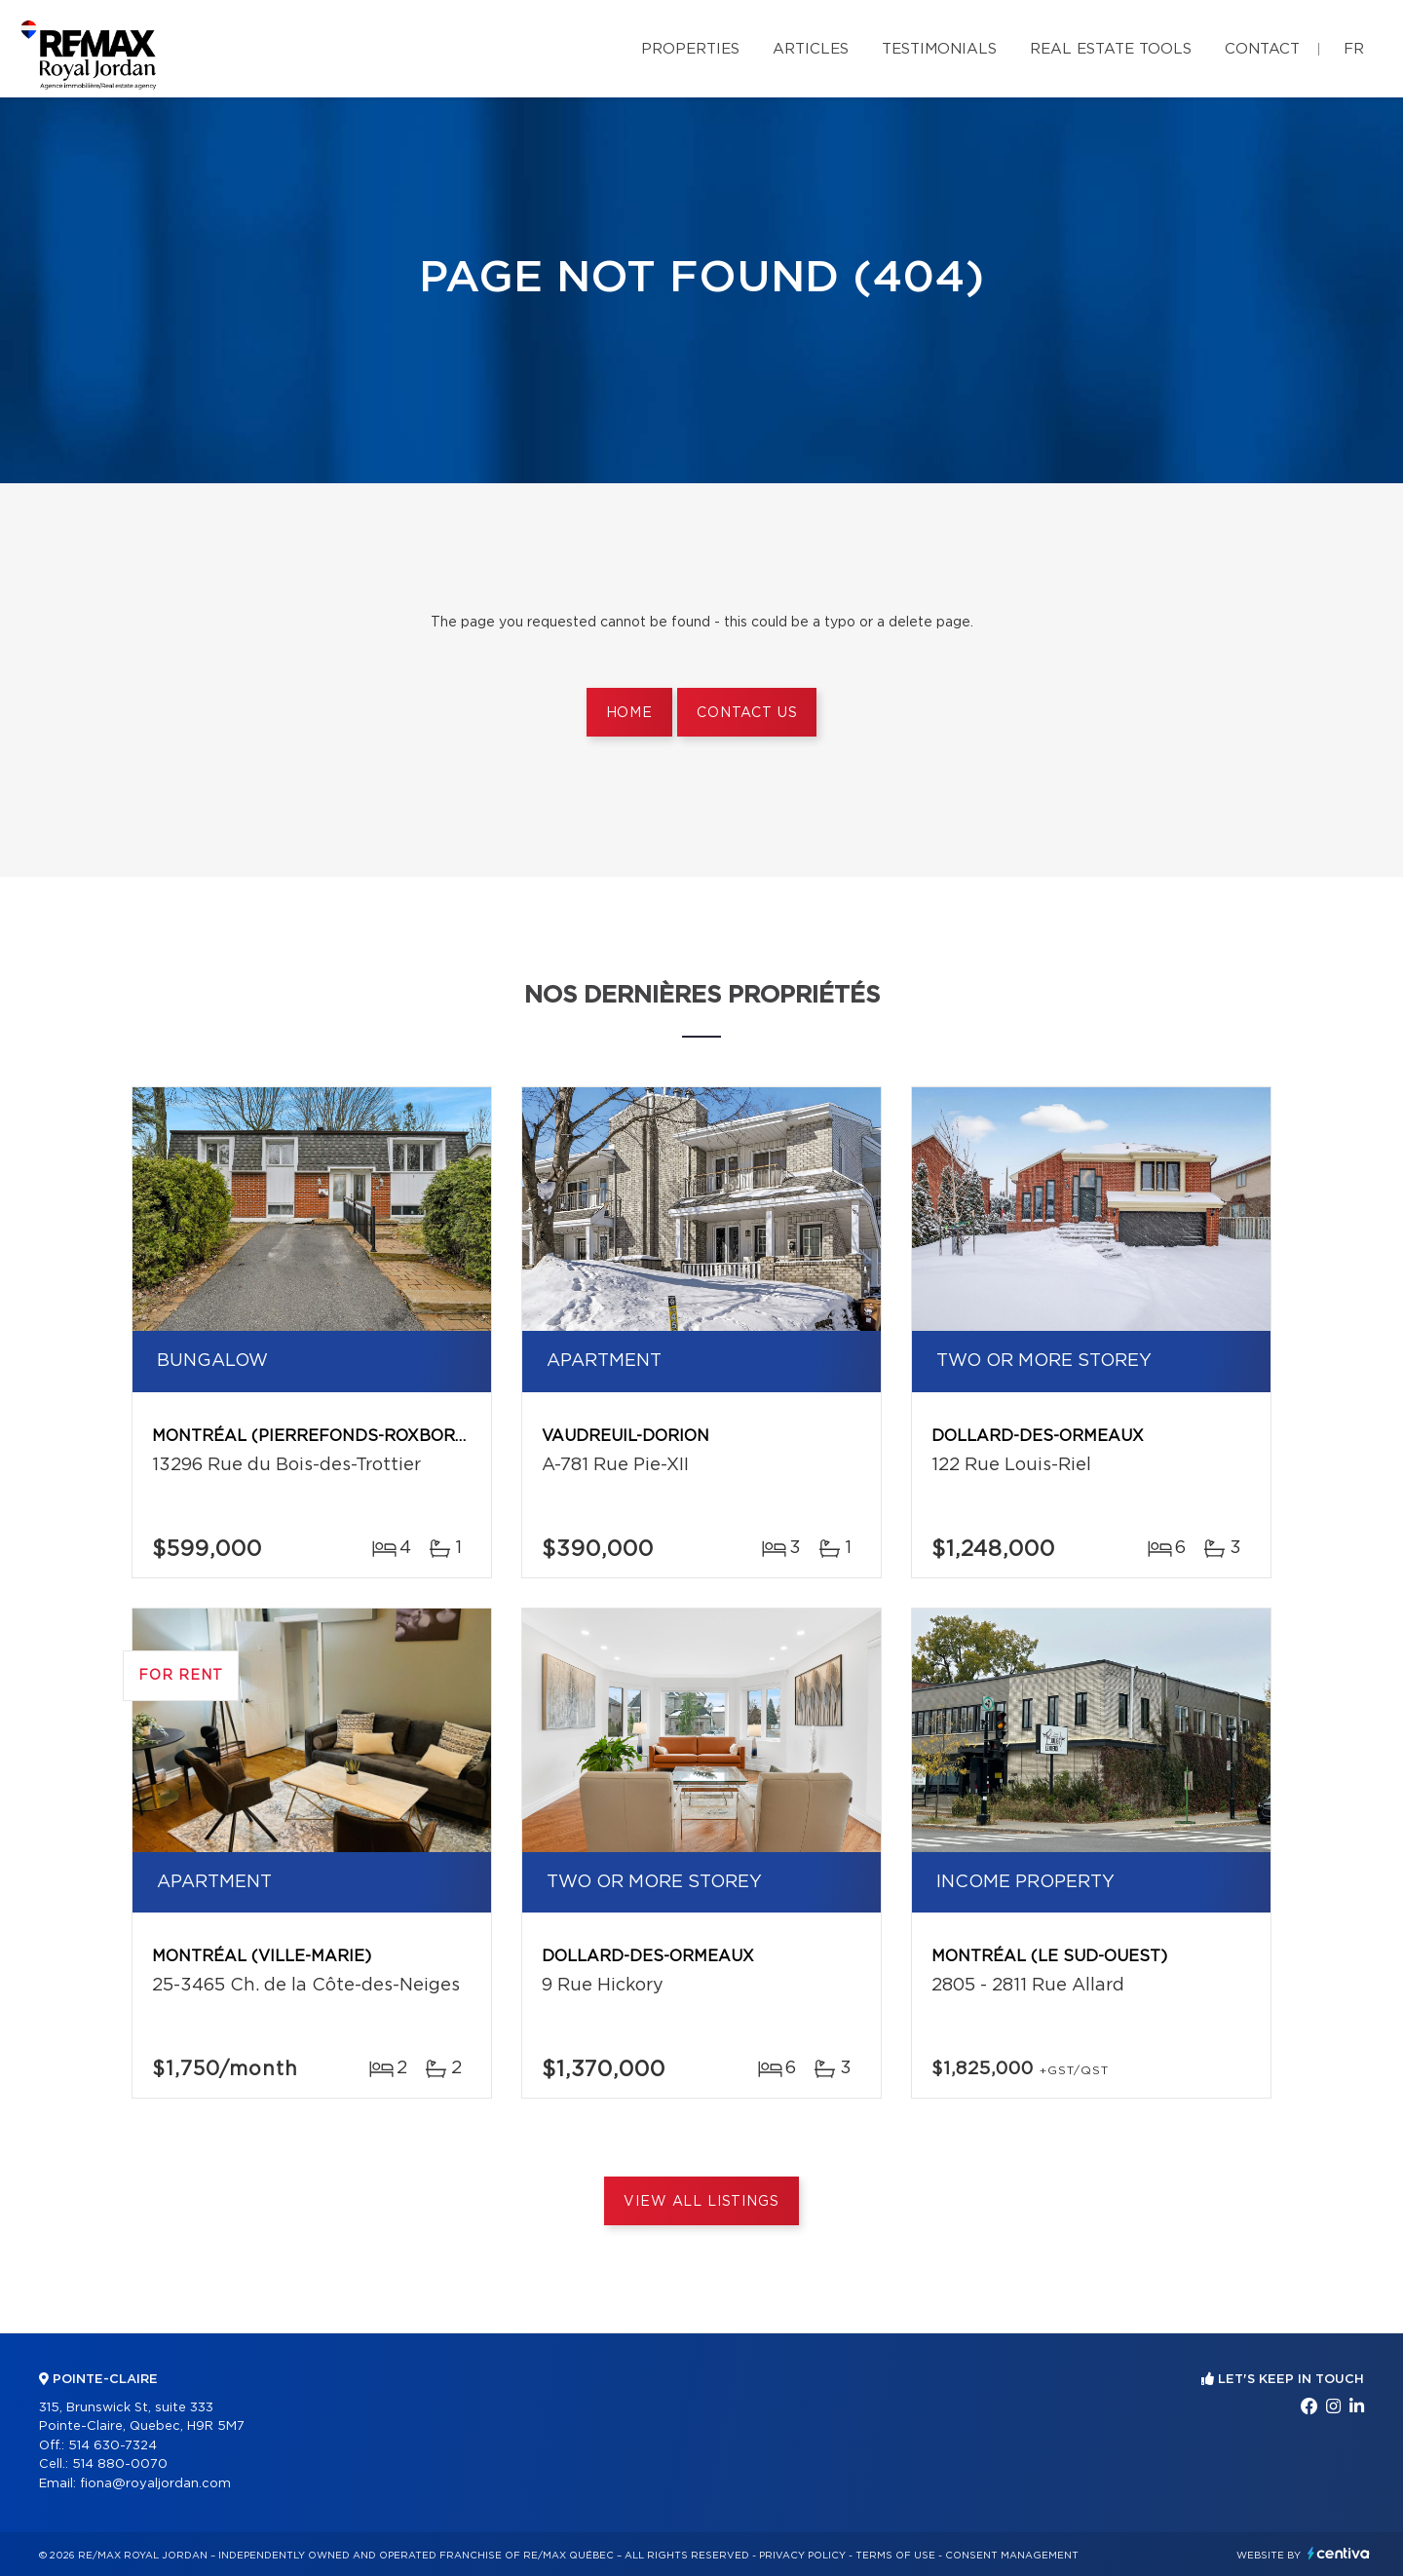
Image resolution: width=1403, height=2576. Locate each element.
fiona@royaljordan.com (155, 2484)
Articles (811, 49)
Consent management (1012, 2555)
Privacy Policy (802, 2555)
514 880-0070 (120, 2464)
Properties (690, 49)
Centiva (1339, 2553)
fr (1354, 49)
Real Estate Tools (1111, 49)
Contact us (747, 713)
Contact (1262, 49)
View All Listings (701, 2202)
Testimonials (939, 49)
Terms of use (895, 2555)
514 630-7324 (112, 2446)
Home (629, 713)
